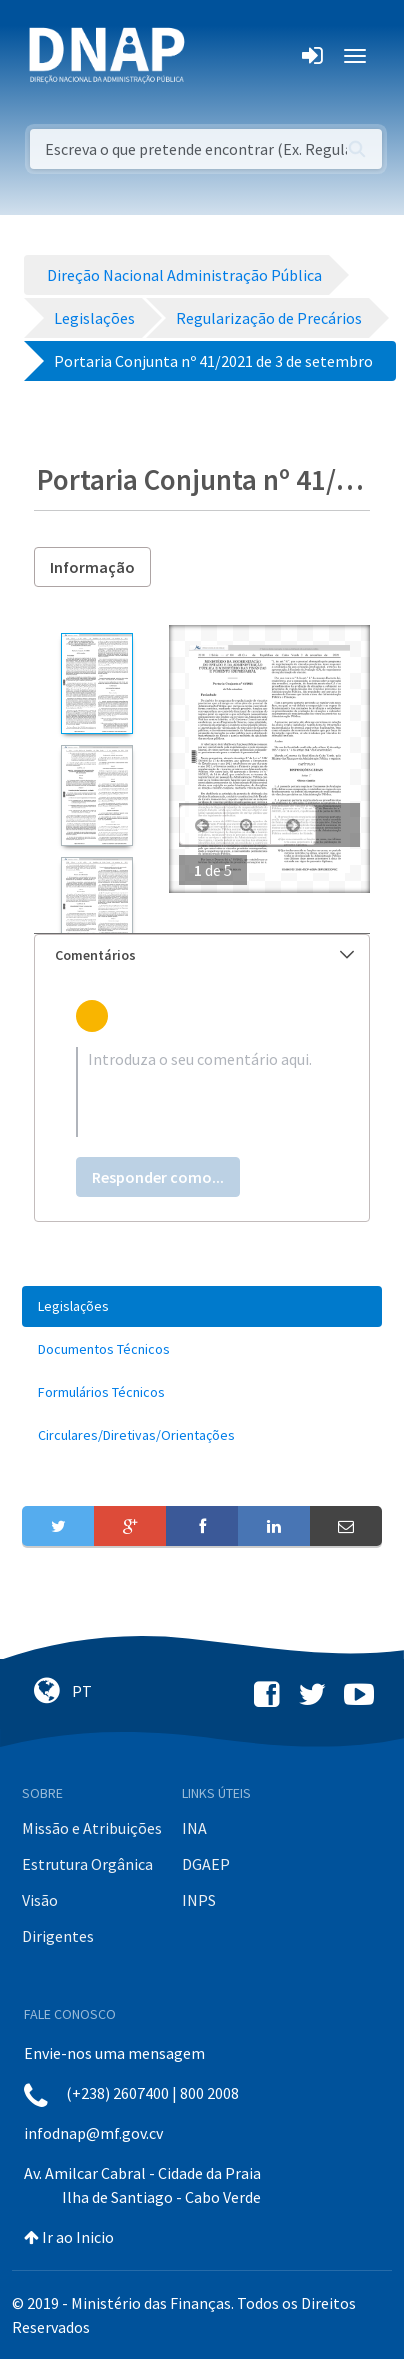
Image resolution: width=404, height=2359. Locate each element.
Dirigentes (58, 1936)
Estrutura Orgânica (87, 1864)
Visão (40, 1900)
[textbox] (202, 1092)
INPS (199, 1900)
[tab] (202, 955)
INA (194, 1828)
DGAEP (206, 1864)
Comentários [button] (204, 955)
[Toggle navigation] (213, 56)
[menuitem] (202, 1306)
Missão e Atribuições (92, 1828)
